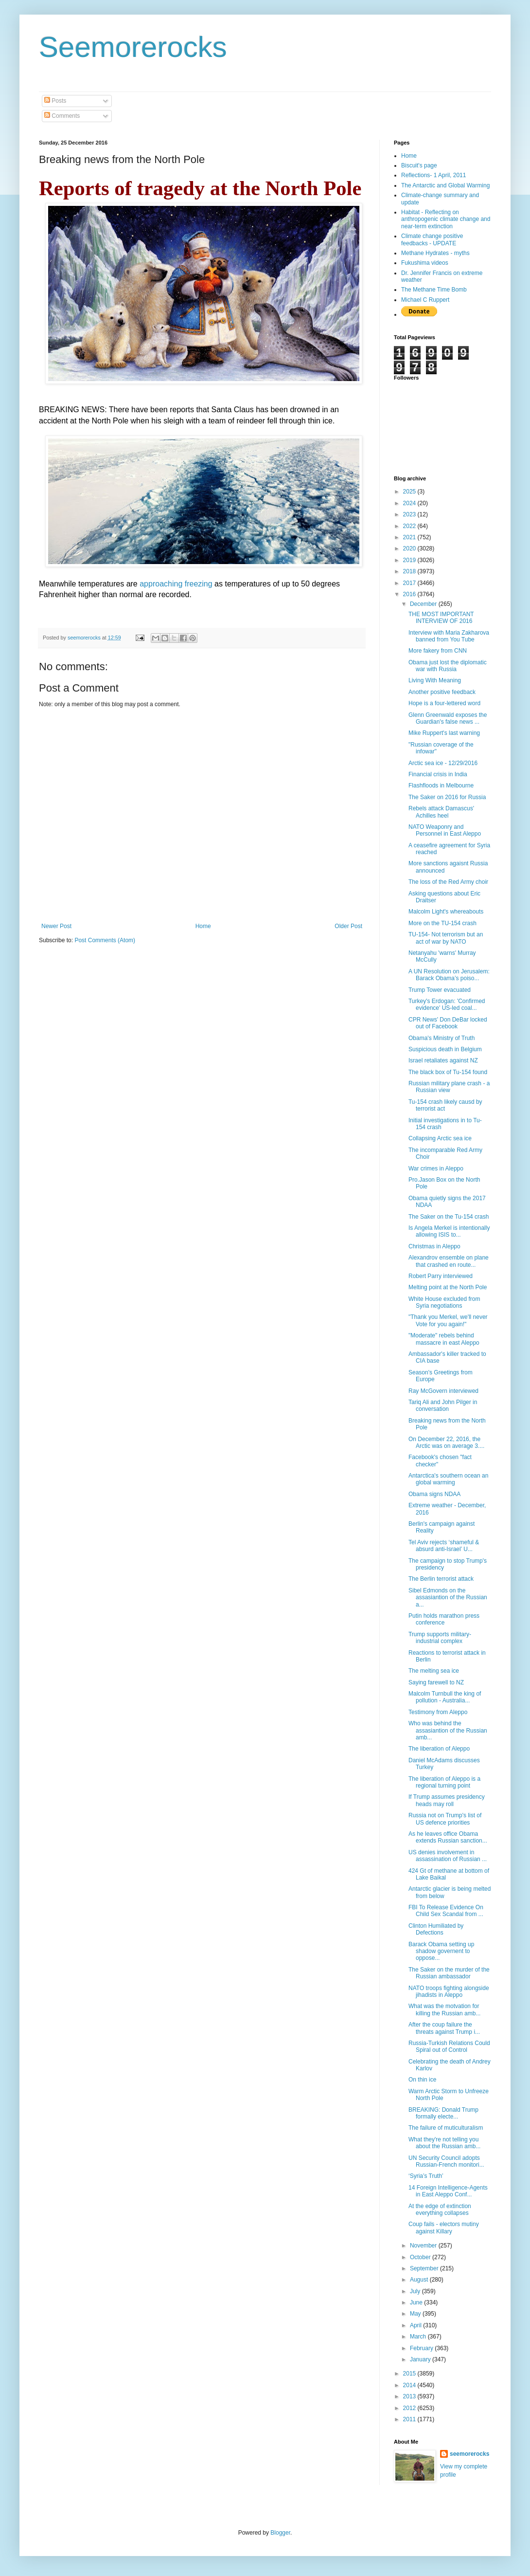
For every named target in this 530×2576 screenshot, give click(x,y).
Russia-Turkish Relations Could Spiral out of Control (449, 2046)
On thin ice (422, 2079)
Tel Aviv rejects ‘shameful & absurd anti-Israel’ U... (443, 1546)
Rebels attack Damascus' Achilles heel (441, 812)
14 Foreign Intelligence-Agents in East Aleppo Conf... (448, 2191)
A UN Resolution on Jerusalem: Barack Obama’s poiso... (449, 975)
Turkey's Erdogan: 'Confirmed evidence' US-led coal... (446, 1004)
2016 (410, 594)
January (421, 2359)
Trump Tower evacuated (439, 990)
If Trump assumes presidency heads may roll (446, 1800)
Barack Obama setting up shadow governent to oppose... (441, 1951)
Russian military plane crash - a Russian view (449, 1087)
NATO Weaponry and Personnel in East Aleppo (444, 830)
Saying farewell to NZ (436, 1682)
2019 (410, 560)
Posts (55, 100)
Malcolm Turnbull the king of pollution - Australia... (444, 1697)
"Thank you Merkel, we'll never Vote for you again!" (448, 1320)
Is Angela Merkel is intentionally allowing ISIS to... (449, 1231)
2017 (410, 583)
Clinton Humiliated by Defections (435, 1929)
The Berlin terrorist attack (441, 1578)
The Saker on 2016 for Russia (447, 797)
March (419, 2336)
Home (203, 926)
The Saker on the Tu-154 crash (448, 1216)
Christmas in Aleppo (434, 1246)
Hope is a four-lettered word (444, 703)
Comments (62, 115)
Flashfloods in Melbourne (441, 785)
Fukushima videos (424, 262)
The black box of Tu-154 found (447, 1072)
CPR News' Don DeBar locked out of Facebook (447, 1023)
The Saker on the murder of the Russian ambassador (449, 1973)
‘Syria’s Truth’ (425, 2176)
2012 (410, 2408)
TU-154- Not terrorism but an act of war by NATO (445, 938)
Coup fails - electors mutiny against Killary (443, 2227)
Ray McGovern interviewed (443, 1391)
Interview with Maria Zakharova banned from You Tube (448, 636)
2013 (410, 2396)
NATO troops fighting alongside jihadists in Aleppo (448, 1991)
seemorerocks (469, 2453)
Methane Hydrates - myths (435, 253)
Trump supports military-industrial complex (439, 1637)
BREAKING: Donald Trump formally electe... (443, 2113)
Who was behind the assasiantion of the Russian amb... (447, 1730)
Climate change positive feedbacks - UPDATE (432, 239)
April (416, 2325)
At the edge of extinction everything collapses (439, 2209)
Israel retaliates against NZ (443, 1060)
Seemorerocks (133, 47)
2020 (410, 548)
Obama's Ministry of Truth (441, 1038)
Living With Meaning (434, 680)
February (422, 2348)
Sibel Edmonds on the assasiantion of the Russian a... (447, 1597)
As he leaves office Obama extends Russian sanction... (447, 1837)
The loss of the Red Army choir (448, 881)
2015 (410, 2373)
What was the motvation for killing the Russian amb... (444, 2009)
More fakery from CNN (437, 650)
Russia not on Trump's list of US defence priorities (444, 1819)
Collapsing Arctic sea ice (440, 1138)
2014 (410, 2385)
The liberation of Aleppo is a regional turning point (444, 1782)
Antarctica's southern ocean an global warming (448, 1479)
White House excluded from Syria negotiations (444, 1302)
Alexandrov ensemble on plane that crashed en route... (448, 1261)
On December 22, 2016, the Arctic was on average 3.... (446, 1442)
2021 (410, 537)
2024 (410, 503)
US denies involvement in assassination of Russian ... (447, 1856)
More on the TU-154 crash (442, 923)
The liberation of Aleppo (439, 1748)
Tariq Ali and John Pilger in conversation (442, 1405)
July (416, 2291)
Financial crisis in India (437, 774)
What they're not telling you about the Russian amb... (444, 2143)
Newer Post (56, 926)
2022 (410, 526)
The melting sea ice (433, 1670)
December (424, 604)
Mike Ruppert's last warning (444, 733)
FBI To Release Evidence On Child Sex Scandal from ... (445, 1911)
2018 (410, 571)
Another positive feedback (442, 692)
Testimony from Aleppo (437, 1712)
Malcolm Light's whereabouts (445, 911)
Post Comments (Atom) (104, 940)
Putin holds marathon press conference (443, 1619)
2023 (410, 514)
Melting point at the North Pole (447, 1287)
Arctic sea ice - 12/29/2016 (442, 763)
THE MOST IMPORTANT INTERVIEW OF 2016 (441, 617)
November (424, 2245)
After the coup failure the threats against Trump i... (444, 2028)
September (425, 2268)
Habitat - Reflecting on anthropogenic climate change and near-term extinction (445, 219)
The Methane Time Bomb (434, 289)
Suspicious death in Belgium (445, 1049)
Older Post (348, 926)
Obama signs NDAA (434, 1494)
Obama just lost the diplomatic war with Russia (447, 666)
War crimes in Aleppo (435, 1168)
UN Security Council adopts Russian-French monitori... (446, 2161)
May (416, 2313)
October (421, 2257)
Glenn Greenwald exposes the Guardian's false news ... (447, 718)
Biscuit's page (419, 165)
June (417, 2302)
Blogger (280, 2532)
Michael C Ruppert (425, 299)
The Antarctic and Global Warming (445, 185)
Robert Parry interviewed (440, 1276)
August (420, 2279)
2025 (410, 491)
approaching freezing (176, 584)
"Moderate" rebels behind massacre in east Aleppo (443, 1339)
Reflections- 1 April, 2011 (433, 175)
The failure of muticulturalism (445, 2127)
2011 (410, 2419)
